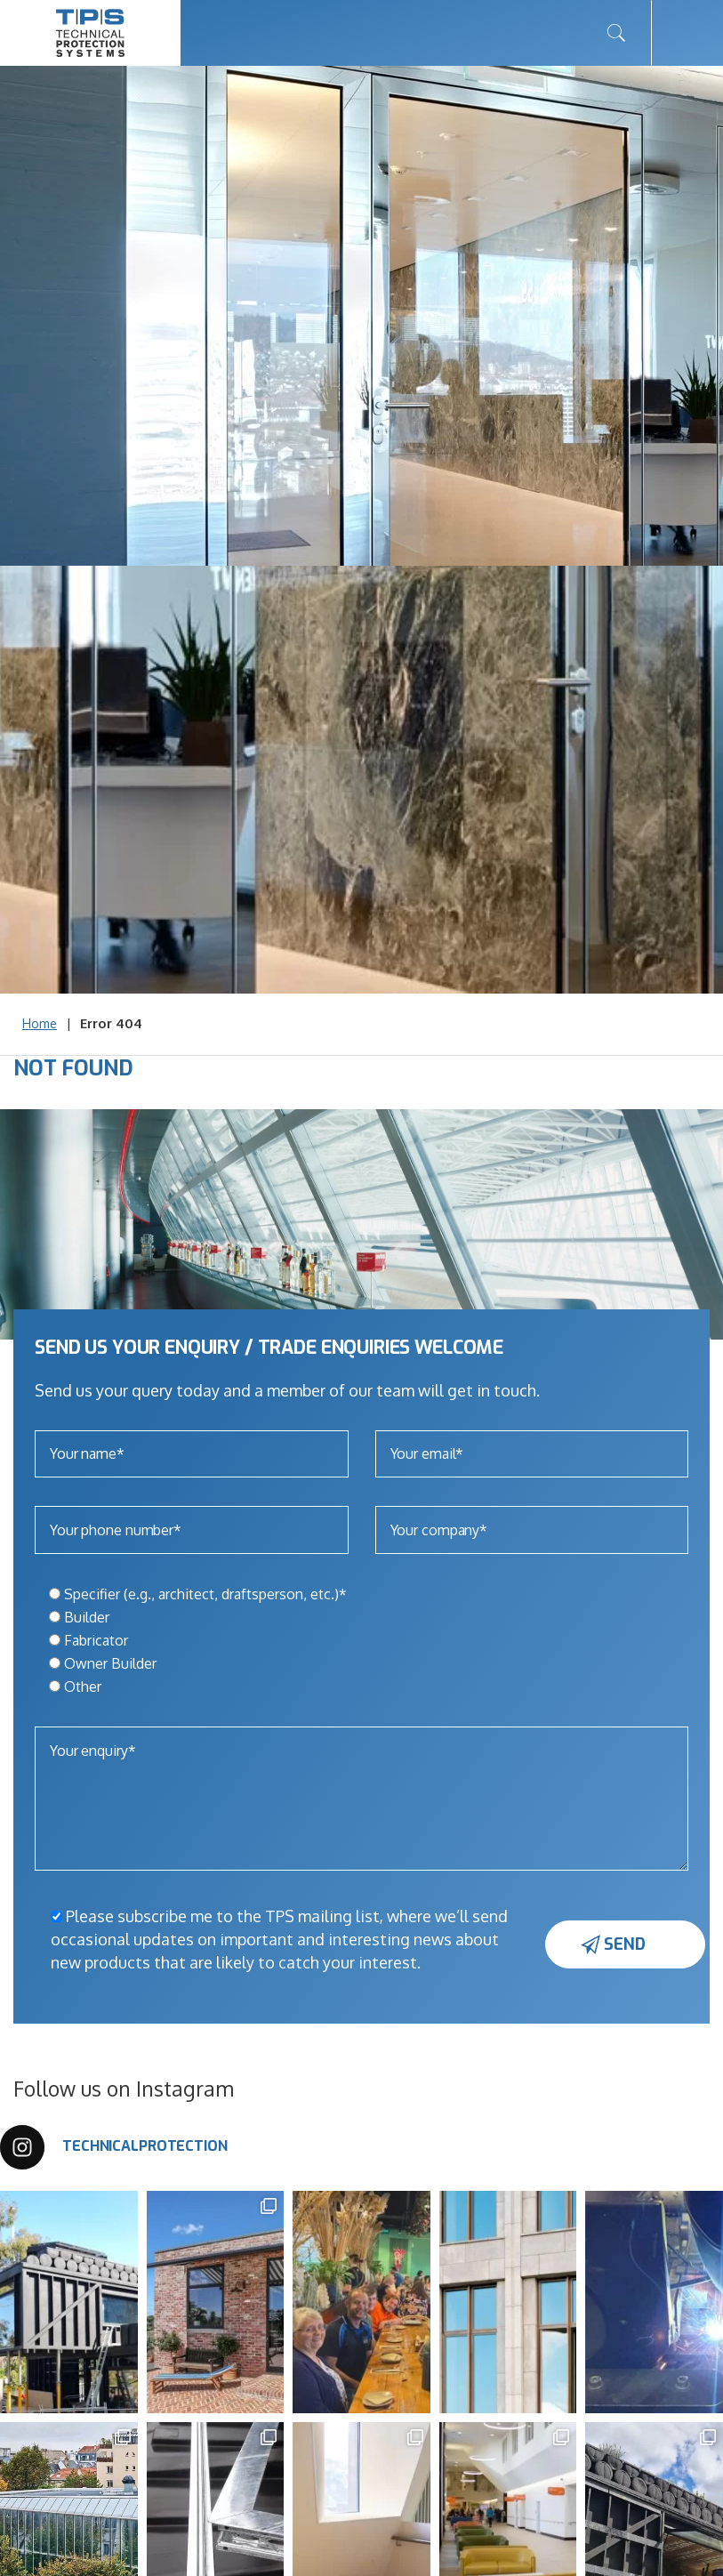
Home (39, 1023)
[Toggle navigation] (687, 33)
